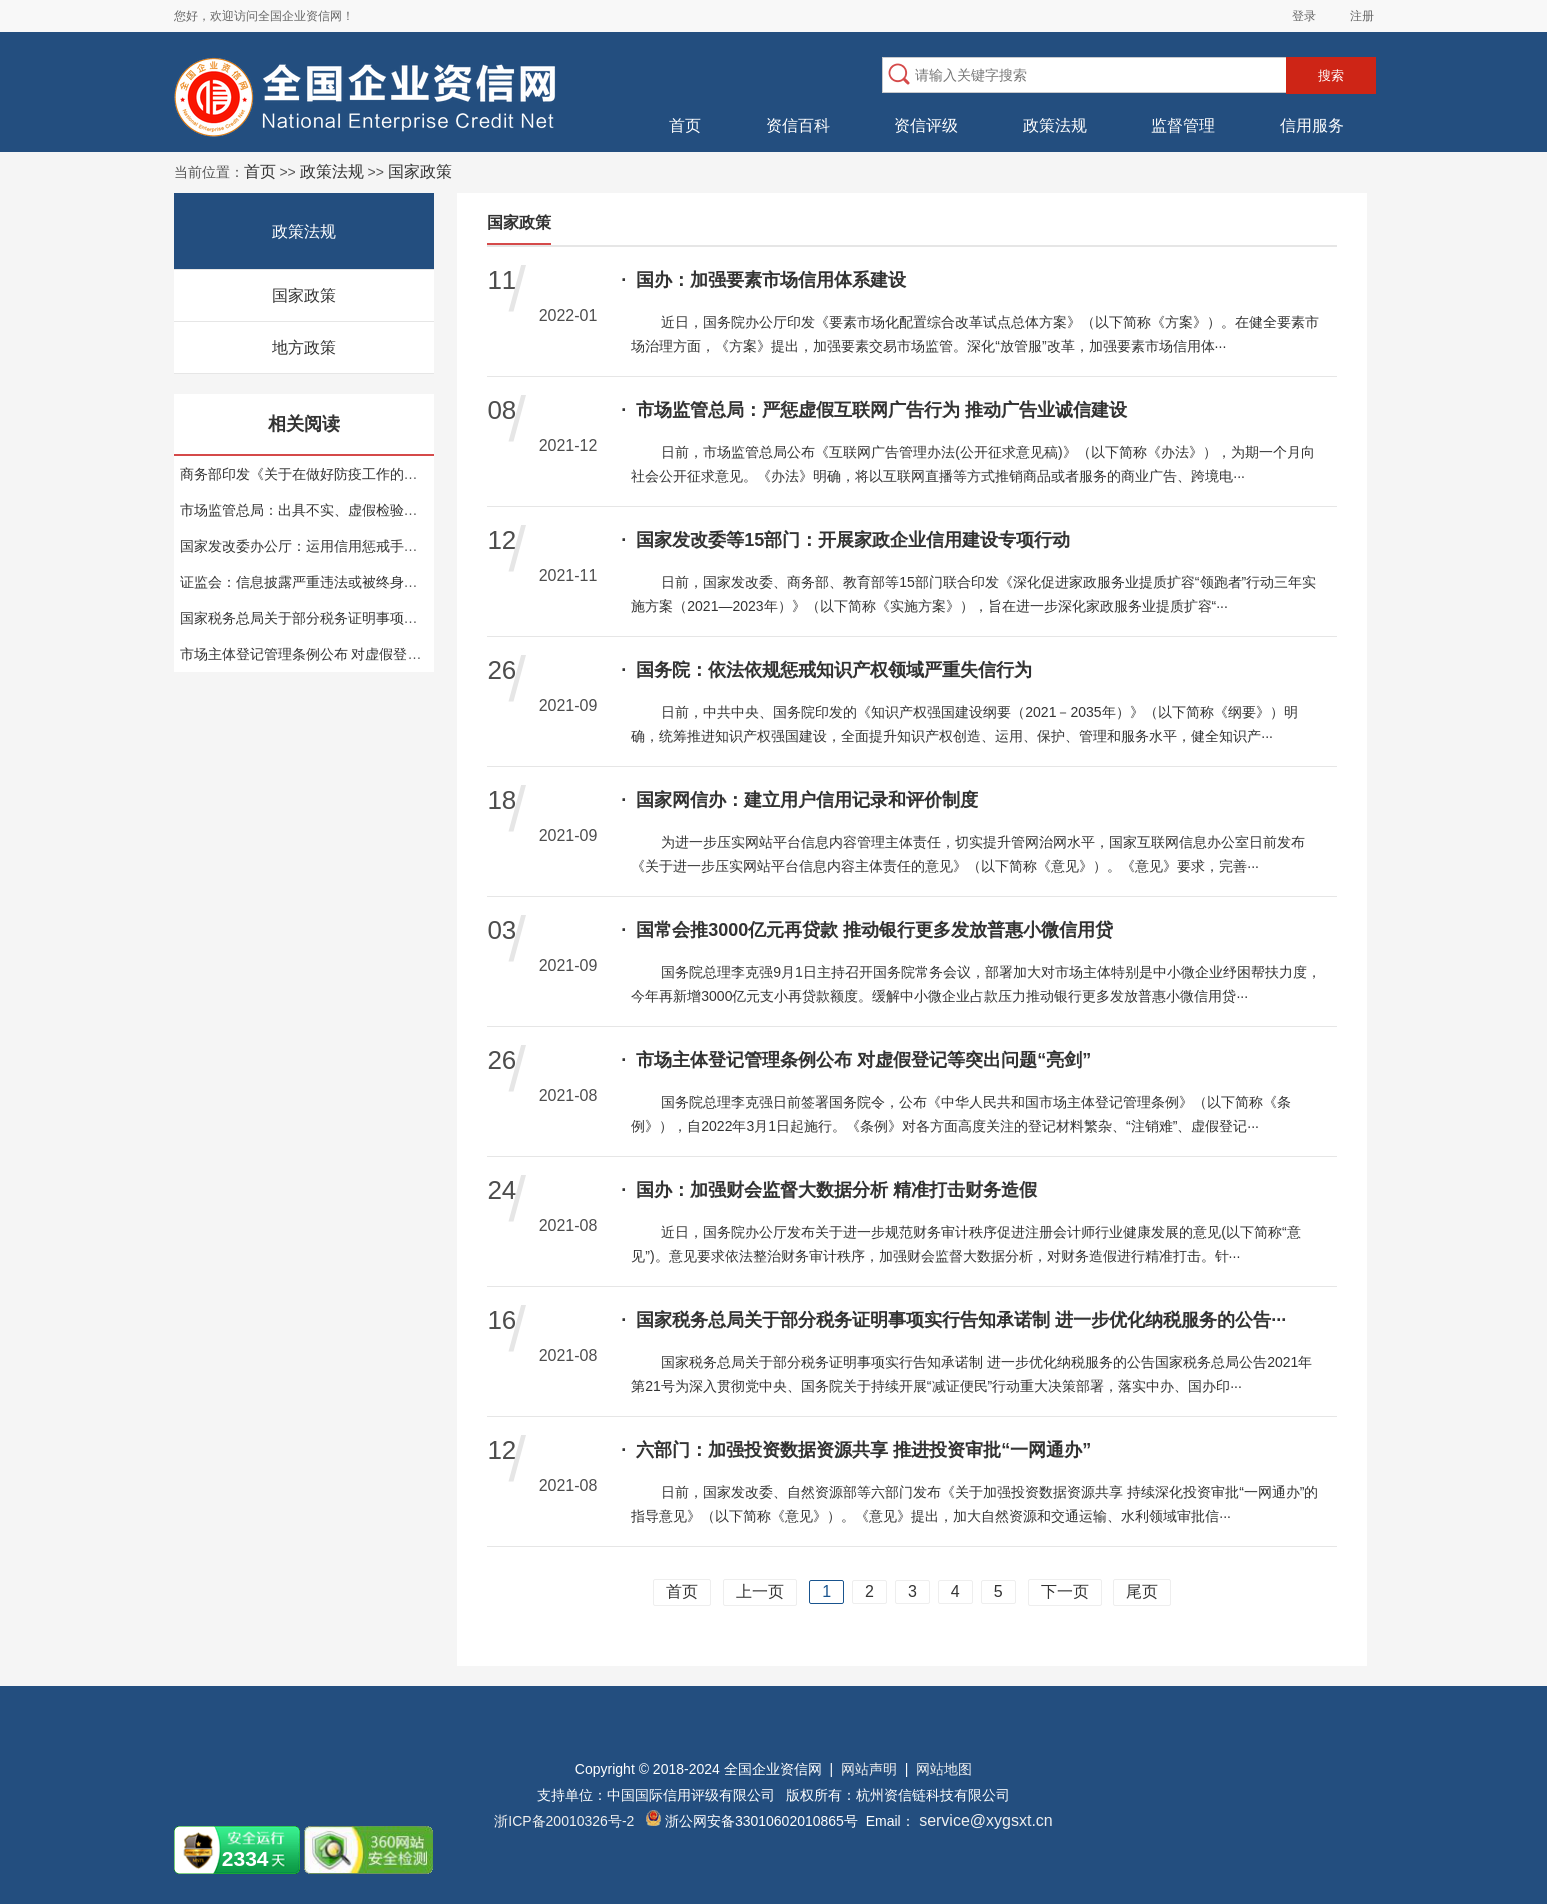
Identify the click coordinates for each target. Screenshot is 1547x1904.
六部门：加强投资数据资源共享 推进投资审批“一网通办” (856, 1450)
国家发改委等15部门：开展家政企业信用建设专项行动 (845, 540)
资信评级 (926, 125)
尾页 (1142, 1591)
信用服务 (1312, 125)
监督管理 (1183, 125)
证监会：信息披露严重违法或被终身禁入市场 (320, 582)
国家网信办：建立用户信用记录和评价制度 (799, 800)
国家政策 (304, 295)
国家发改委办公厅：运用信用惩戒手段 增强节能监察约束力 (364, 546)
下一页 (1065, 1591)
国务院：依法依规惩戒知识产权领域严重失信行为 (826, 670)
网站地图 (944, 1769)
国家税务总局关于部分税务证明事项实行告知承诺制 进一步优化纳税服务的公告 (427, 618)
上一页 (760, 1591)
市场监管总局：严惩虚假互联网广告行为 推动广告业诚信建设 (874, 410)
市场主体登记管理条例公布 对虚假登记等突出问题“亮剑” (354, 654)
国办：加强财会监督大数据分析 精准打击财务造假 (829, 1190)
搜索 (1331, 75)
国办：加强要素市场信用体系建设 (763, 280)
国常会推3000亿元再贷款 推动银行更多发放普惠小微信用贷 (867, 930)
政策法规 (1055, 125)
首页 (685, 125)
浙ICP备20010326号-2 (564, 1821)
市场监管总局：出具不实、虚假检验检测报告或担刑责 (348, 510)
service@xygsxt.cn (984, 1820)
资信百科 (798, 125)
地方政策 (304, 347)
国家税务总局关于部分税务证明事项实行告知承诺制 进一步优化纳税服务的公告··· (953, 1320)
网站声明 (869, 1769)
